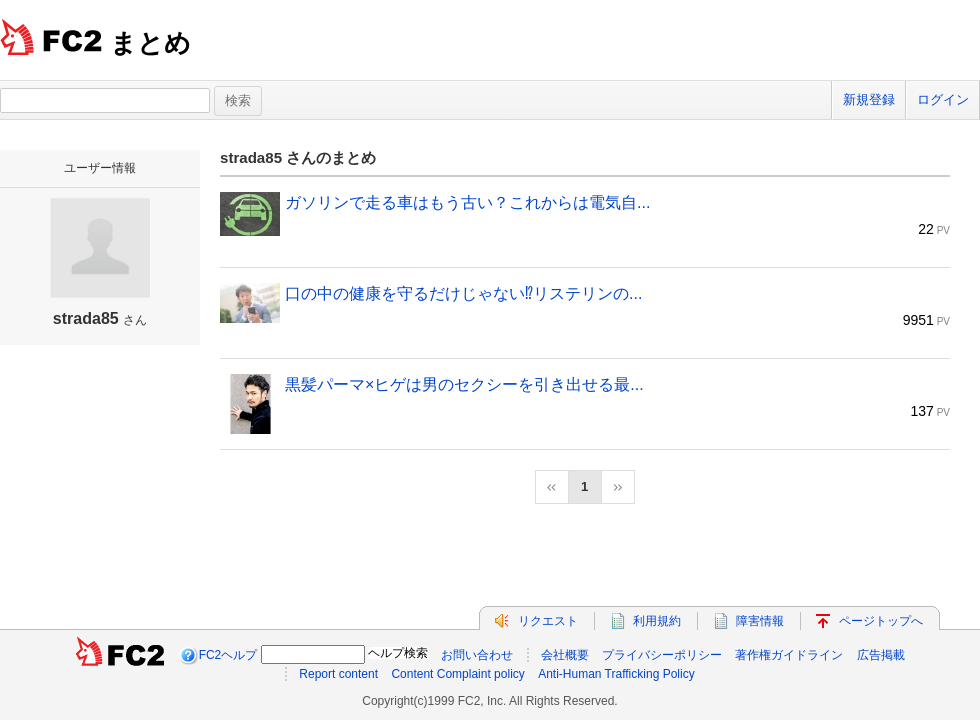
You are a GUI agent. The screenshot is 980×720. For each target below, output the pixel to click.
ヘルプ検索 (398, 653)
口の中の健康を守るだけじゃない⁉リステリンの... (463, 293)
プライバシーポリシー (662, 655)
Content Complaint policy (457, 674)
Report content (338, 674)
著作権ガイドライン (789, 655)
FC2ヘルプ (228, 655)
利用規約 (657, 621)
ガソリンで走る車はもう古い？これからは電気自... (467, 202)
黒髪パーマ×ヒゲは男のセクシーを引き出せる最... (464, 384)
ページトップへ (881, 621)
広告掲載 (881, 655)
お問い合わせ (477, 655)
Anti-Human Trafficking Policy (616, 674)
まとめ (150, 43)
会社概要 (565, 655)
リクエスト (548, 621)
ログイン (943, 99)
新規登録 (869, 99)
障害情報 (760, 621)
